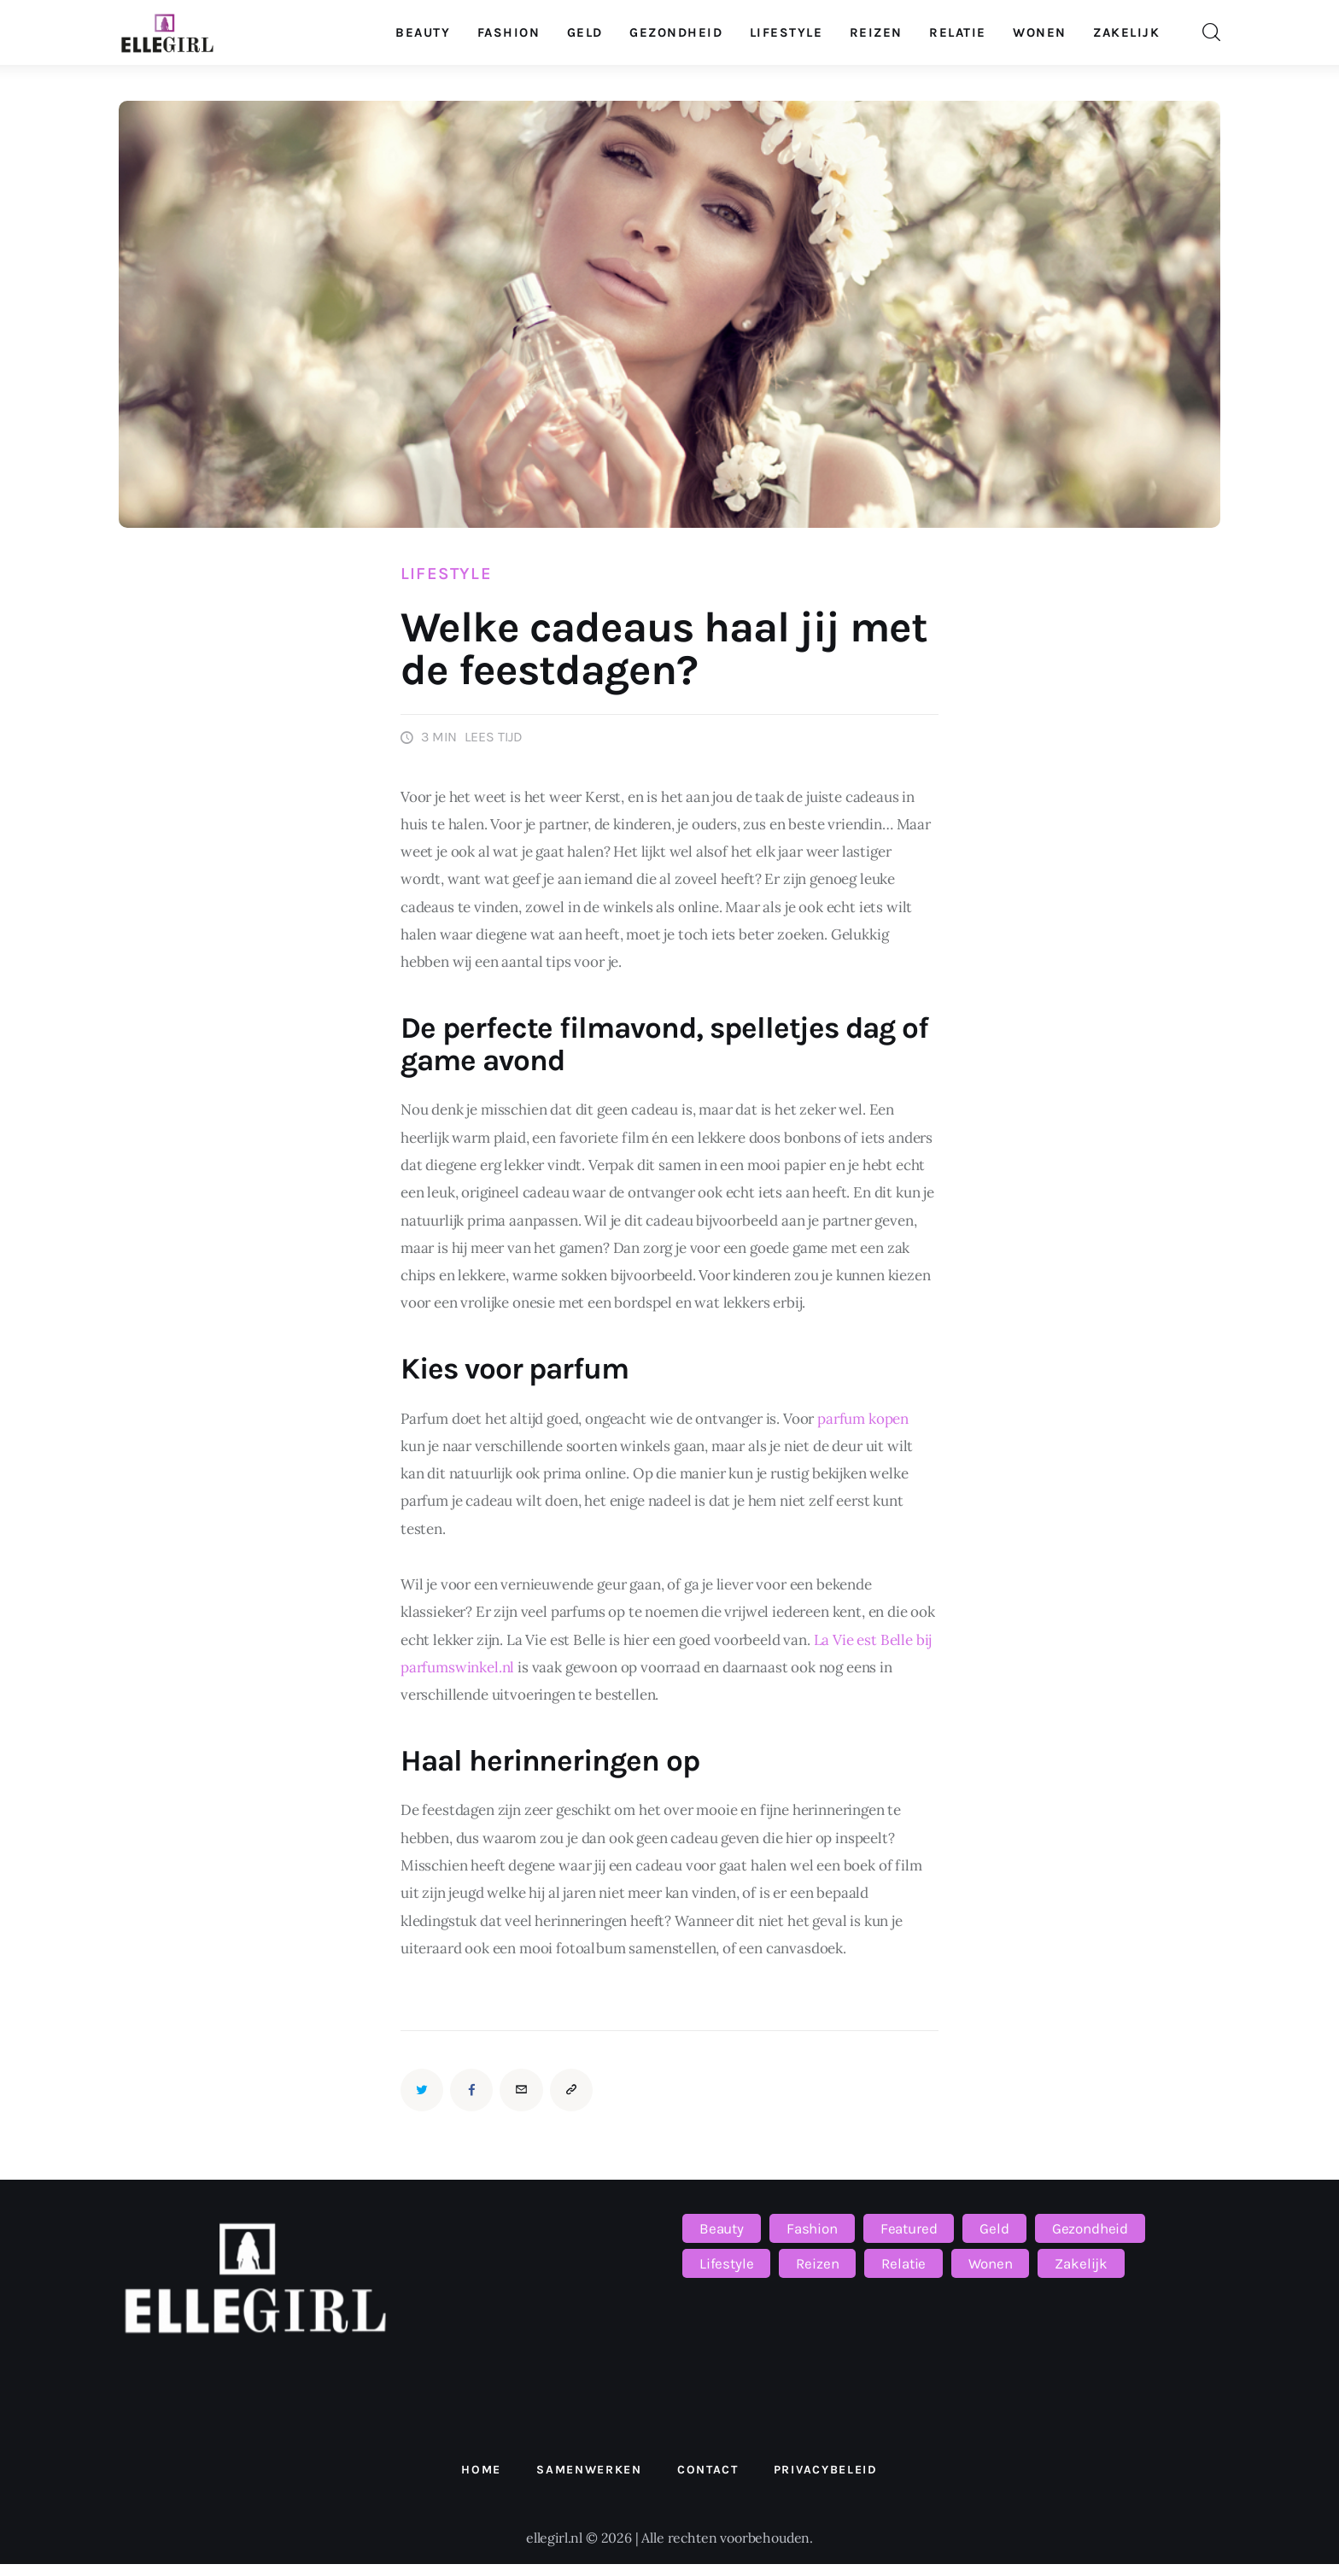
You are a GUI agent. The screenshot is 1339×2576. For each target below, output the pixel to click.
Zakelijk (1081, 2263)
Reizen (817, 2263)
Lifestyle (446, 574)
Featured (909, 2228)
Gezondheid (1090, 2228)
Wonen (990, 2263)
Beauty (721, 2228)
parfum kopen (863, 1418)
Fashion (812, 2228)
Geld (994, 2228)
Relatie (903, 2263)
